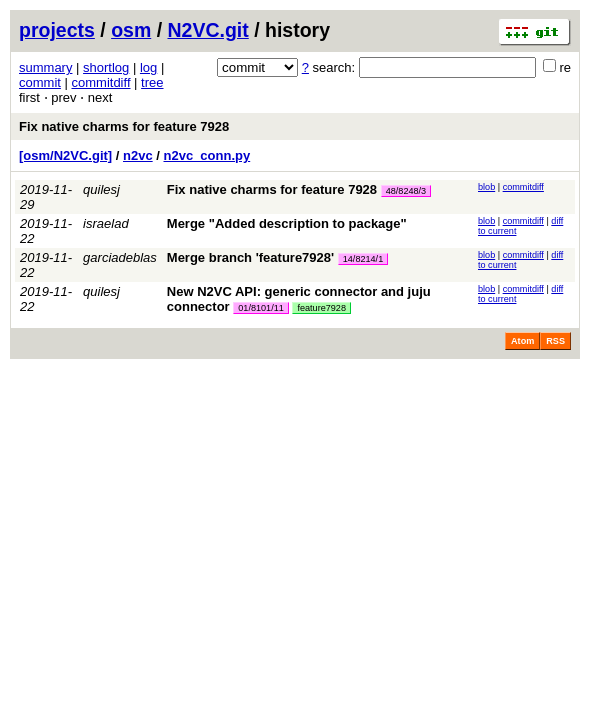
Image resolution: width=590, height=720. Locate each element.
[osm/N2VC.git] (65, 155)
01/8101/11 (261, 308)
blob (486, 187)
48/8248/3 (406, 191)
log (148, 67)
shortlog (106, 67)
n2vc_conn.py (207, 155)
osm (131, 30)
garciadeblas (120, 257)
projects (57, 30)
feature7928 (321, 308)
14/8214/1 (363, 259)
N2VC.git (208, 30)
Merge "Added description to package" (287, 223)
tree (152, 82)
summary (45, 67)
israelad (106, 223)
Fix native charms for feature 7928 (124, 126)
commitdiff (101, 82)
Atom (522, 341)
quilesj (101, 189)
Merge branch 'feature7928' (250, 257)
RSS (555, 341)
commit (40, 82)
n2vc (138, 155)
